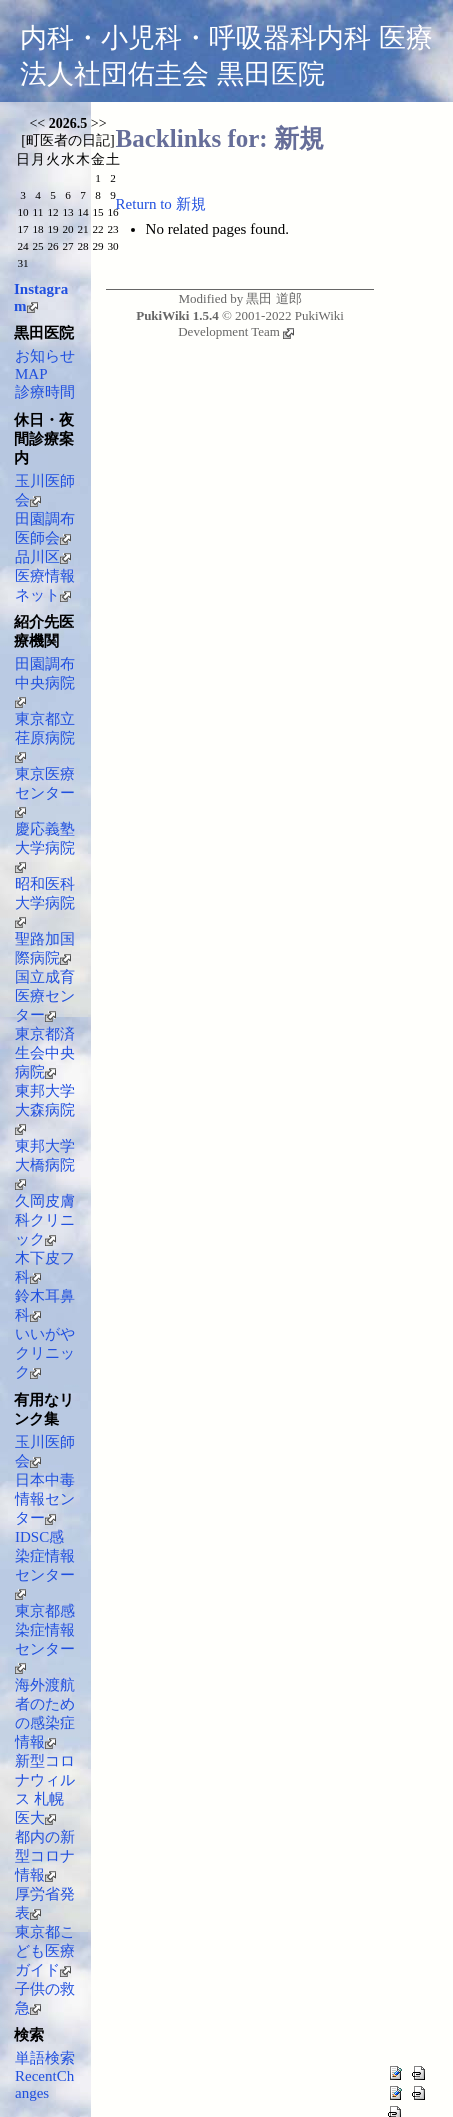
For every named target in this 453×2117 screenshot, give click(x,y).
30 (112, 246)
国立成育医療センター (45, 996)
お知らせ (45, 356)
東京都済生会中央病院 (45, 1053)
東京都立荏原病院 (45, 737)
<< (37, 123)
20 (67, 229)
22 (97, 229)
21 (82, 229)
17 (22, 229)
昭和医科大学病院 (45, 902)
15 (97, 212)
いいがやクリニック (45, 1353)
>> (99, 123)
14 (82, 212)
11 (38, 212)
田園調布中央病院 (45, 682)
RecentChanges (44, 2084)
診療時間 (45, 392)
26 (52, 246)
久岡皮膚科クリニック (45, 1220)
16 (112, 212)
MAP (31, 374)
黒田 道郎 (273, 298)
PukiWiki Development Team (261, 323)
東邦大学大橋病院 (45, 1164)
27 (67, 246)
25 (37, 246)
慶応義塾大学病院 (45, 847)
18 (37, 229)
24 (22, 246)
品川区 (43, 557)
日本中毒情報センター (45, 1499)
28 (82, 246)
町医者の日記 (68, 140)
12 (52, 212)
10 (22, 212)
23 (112, 229)
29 (97, 246)
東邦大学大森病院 (45, 1109)
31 (22, 263)
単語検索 (45, 2058)
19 (52, 229)
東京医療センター (45, 792)
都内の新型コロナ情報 (45, 1856)
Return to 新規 (161, 204)
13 (67, 212)
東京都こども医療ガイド (45, 1951)
